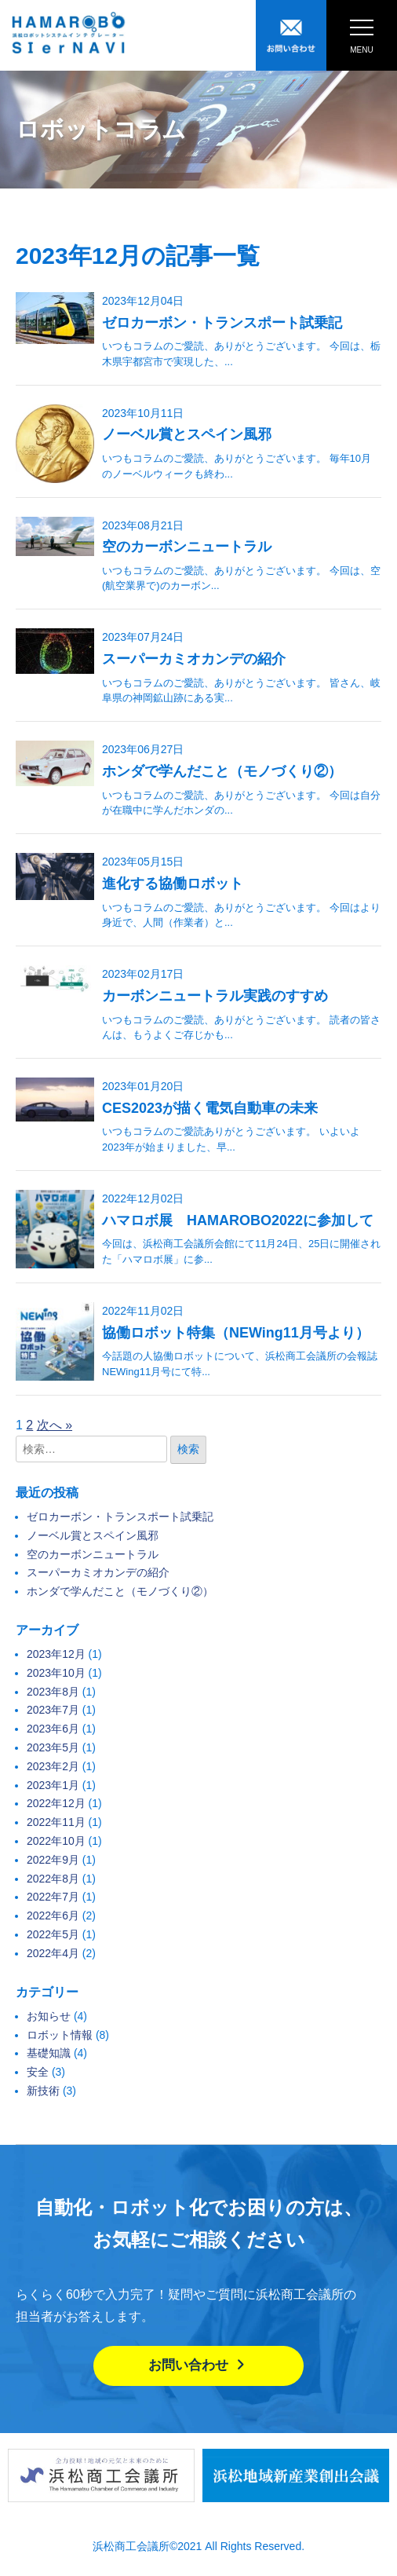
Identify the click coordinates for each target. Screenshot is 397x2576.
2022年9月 (53, 1859)
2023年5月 (53, 1747)
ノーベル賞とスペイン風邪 (186, 434)
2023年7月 (53, 1709)
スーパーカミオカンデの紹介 (194, 659)
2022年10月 (56, 1841)
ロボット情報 (60, 2035)
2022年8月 (53, 1878)
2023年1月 (53, 1785)
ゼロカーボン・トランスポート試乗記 (222, 323)
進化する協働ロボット (172, 883)
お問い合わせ (198, 2365)
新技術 (43, 2090)
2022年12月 (56, 1803)
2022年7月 (53, 1896)
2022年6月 (53, 1915)
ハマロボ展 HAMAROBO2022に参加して (237, 1220)
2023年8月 (53, 1691)
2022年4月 (53, 1953)
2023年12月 (56, 1654)
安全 (38, 2072)
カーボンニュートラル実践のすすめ (215, 996)
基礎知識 (49, 2053)
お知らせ (49, 2016)
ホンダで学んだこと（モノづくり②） (222, 771)
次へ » (54, 1425)
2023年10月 (56, 1673)
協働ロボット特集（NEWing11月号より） (236, 1333)
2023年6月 (53, 1728)
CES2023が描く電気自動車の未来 (210, 1108)
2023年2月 (53, 1766)
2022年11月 (56, 1822)
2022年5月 (53, 1934)
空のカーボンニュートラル (186, 546)
